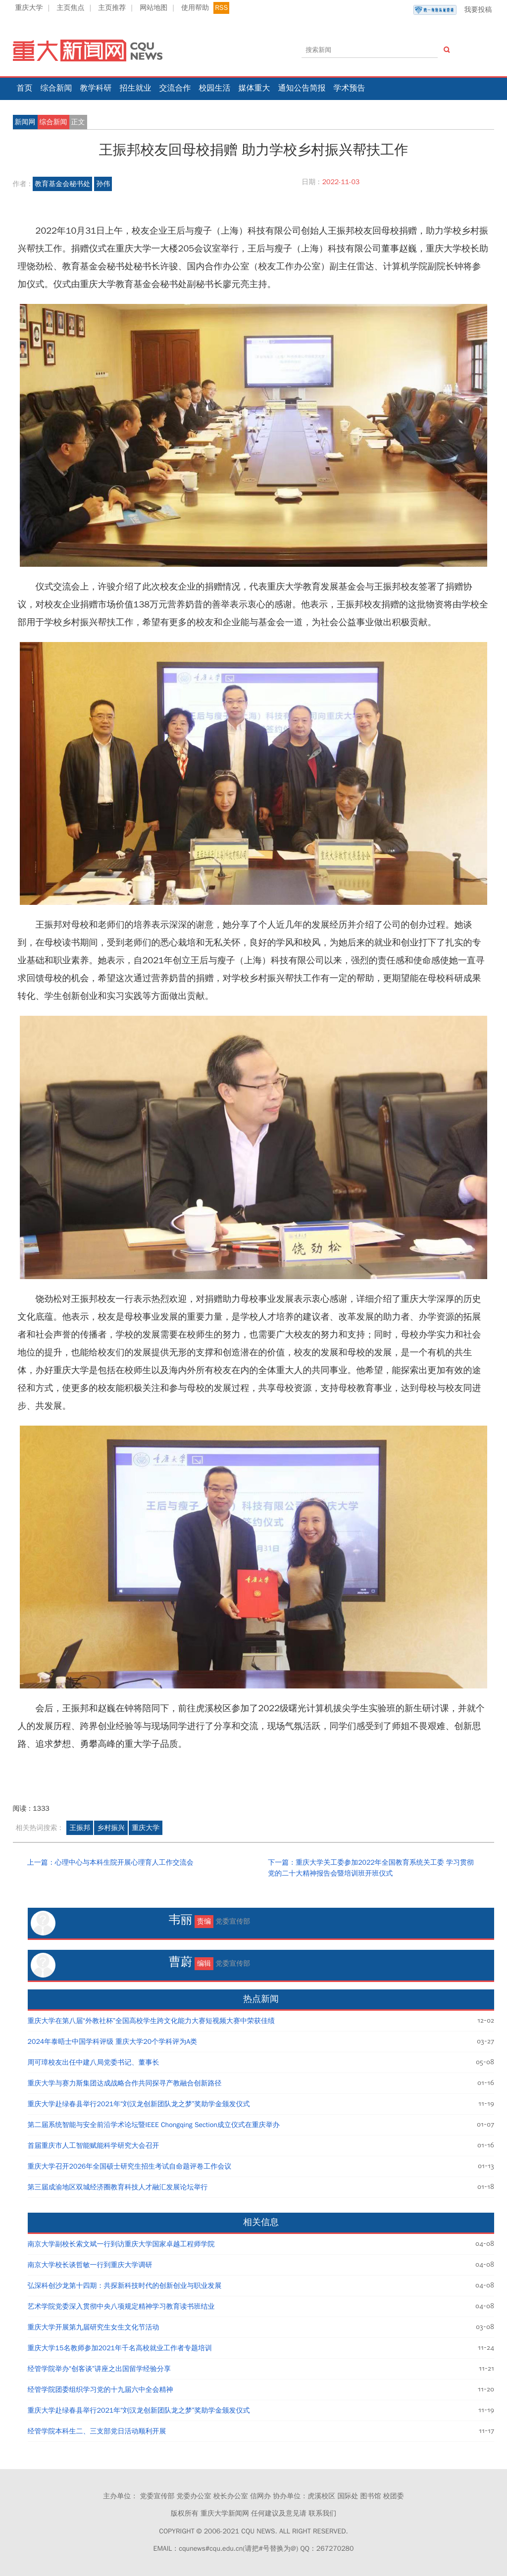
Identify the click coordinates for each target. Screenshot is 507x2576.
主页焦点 (70, 7)
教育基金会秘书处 (62, 184)
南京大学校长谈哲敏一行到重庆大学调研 (90, 2265)
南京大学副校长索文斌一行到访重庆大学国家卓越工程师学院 (121, 2244)
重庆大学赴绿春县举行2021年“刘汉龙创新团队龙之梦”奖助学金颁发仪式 (139, 2104)
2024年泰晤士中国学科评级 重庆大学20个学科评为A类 (112, 2041)
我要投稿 (452, 10)
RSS (221, 7)
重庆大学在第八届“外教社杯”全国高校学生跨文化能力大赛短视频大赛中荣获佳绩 (151, 2021)
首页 (25, 88)
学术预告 (349, 88)
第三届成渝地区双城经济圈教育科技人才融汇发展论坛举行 (118, 2187)
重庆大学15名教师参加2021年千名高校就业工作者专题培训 (120, 2348)
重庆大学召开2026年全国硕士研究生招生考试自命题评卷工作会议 (130, 2166)
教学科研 (96, 88)
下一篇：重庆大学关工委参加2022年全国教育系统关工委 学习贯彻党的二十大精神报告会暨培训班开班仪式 (371, 1868)
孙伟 (103, 184)
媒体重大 (254, 88)
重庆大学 (29, 7)
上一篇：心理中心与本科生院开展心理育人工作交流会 (110, 1862)
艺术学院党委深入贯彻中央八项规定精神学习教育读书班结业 (121, 2306)
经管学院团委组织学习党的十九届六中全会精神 (100, 2389)
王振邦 (79, 1828)
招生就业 (136, 88)
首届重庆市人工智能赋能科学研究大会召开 (93, 2145)
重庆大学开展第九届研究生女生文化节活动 (93, 2327)
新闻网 (25, 122)
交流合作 (175, 88)
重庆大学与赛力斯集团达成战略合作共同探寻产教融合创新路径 (125, 2083)
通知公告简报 (302, 88)
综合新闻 (56, 88)
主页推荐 (112, 7)
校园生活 (215, 88)
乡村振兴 (111, 1828)
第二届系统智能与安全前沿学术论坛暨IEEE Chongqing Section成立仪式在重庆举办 (154, 2125)
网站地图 (153, 7)
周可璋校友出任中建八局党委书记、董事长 (93, 2062)
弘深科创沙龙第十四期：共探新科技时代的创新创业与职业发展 (125, 2285)
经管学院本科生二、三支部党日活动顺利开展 (97, 2431)
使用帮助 (195, 7)
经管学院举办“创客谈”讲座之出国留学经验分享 (99, 2369)
